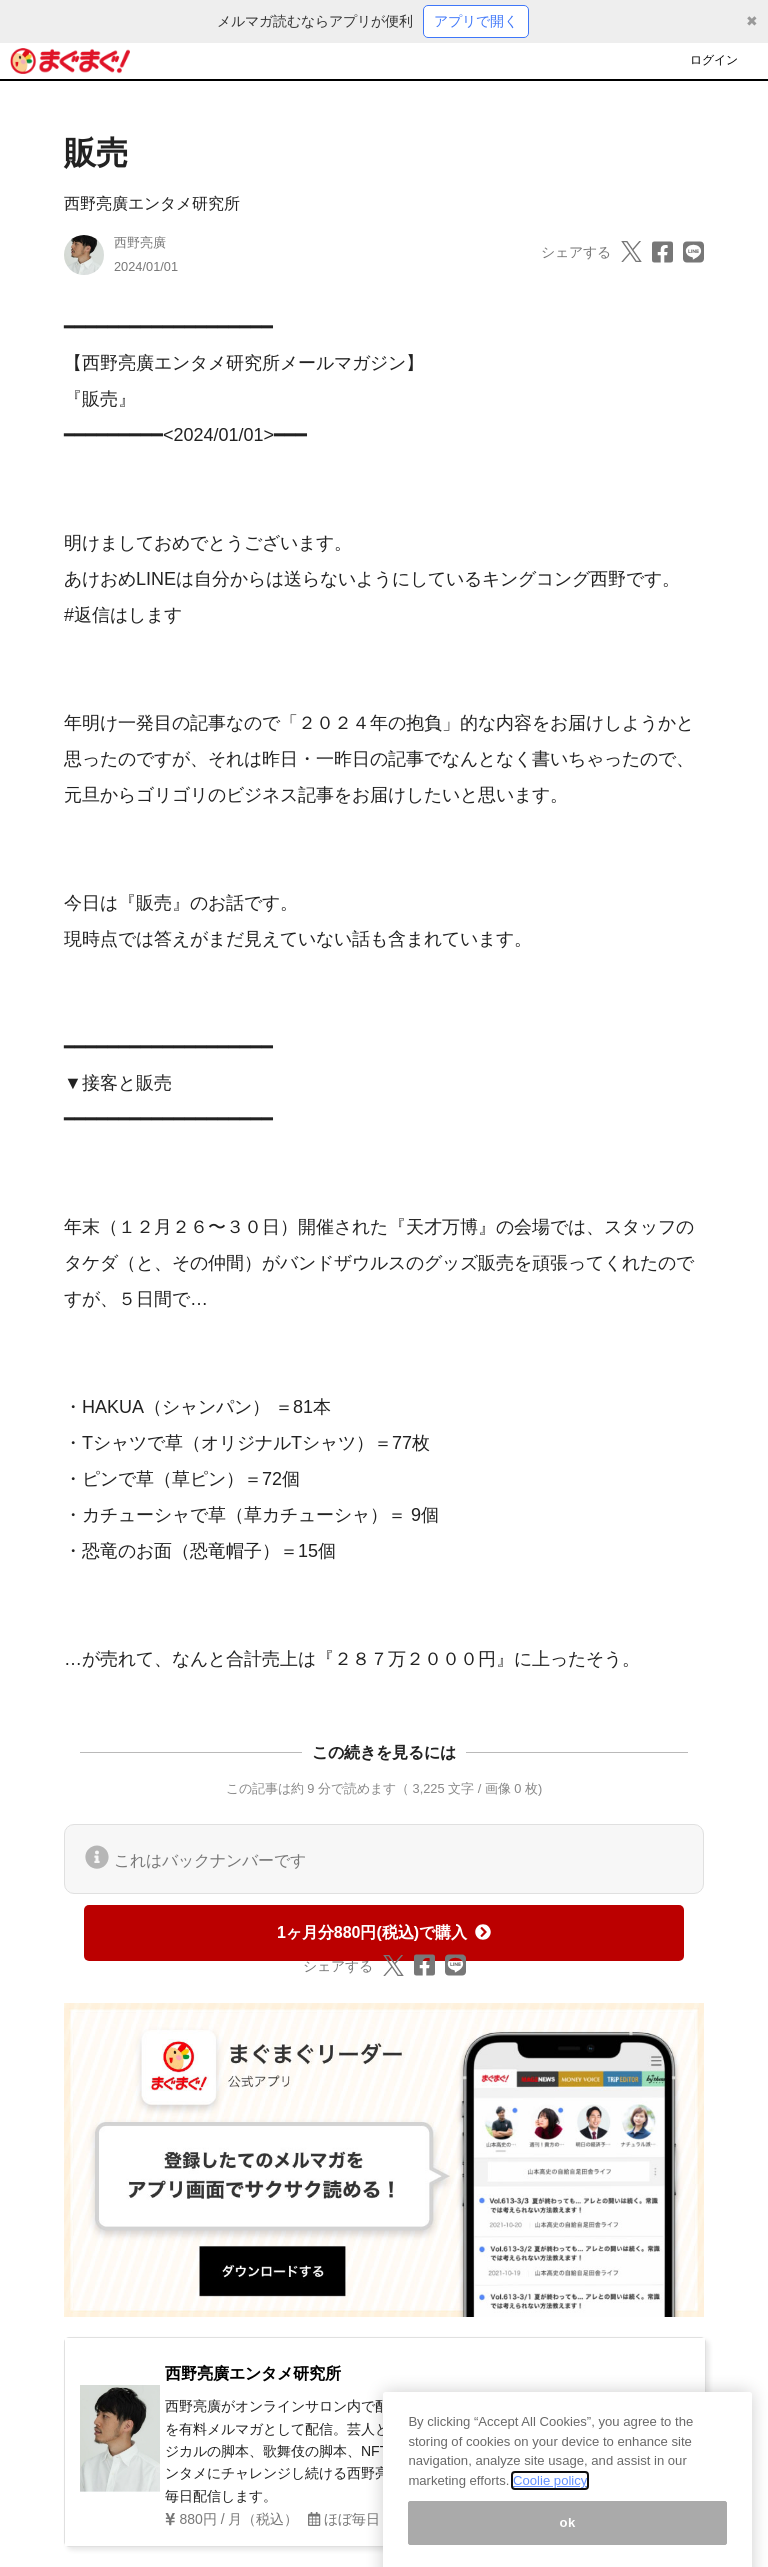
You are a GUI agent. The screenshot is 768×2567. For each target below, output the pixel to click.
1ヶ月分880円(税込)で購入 (384, 1932)
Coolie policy (550, 2497)
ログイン (714, 60)
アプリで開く (476, 21)
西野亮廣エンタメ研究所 (152, 203)
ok (567, 2539)
